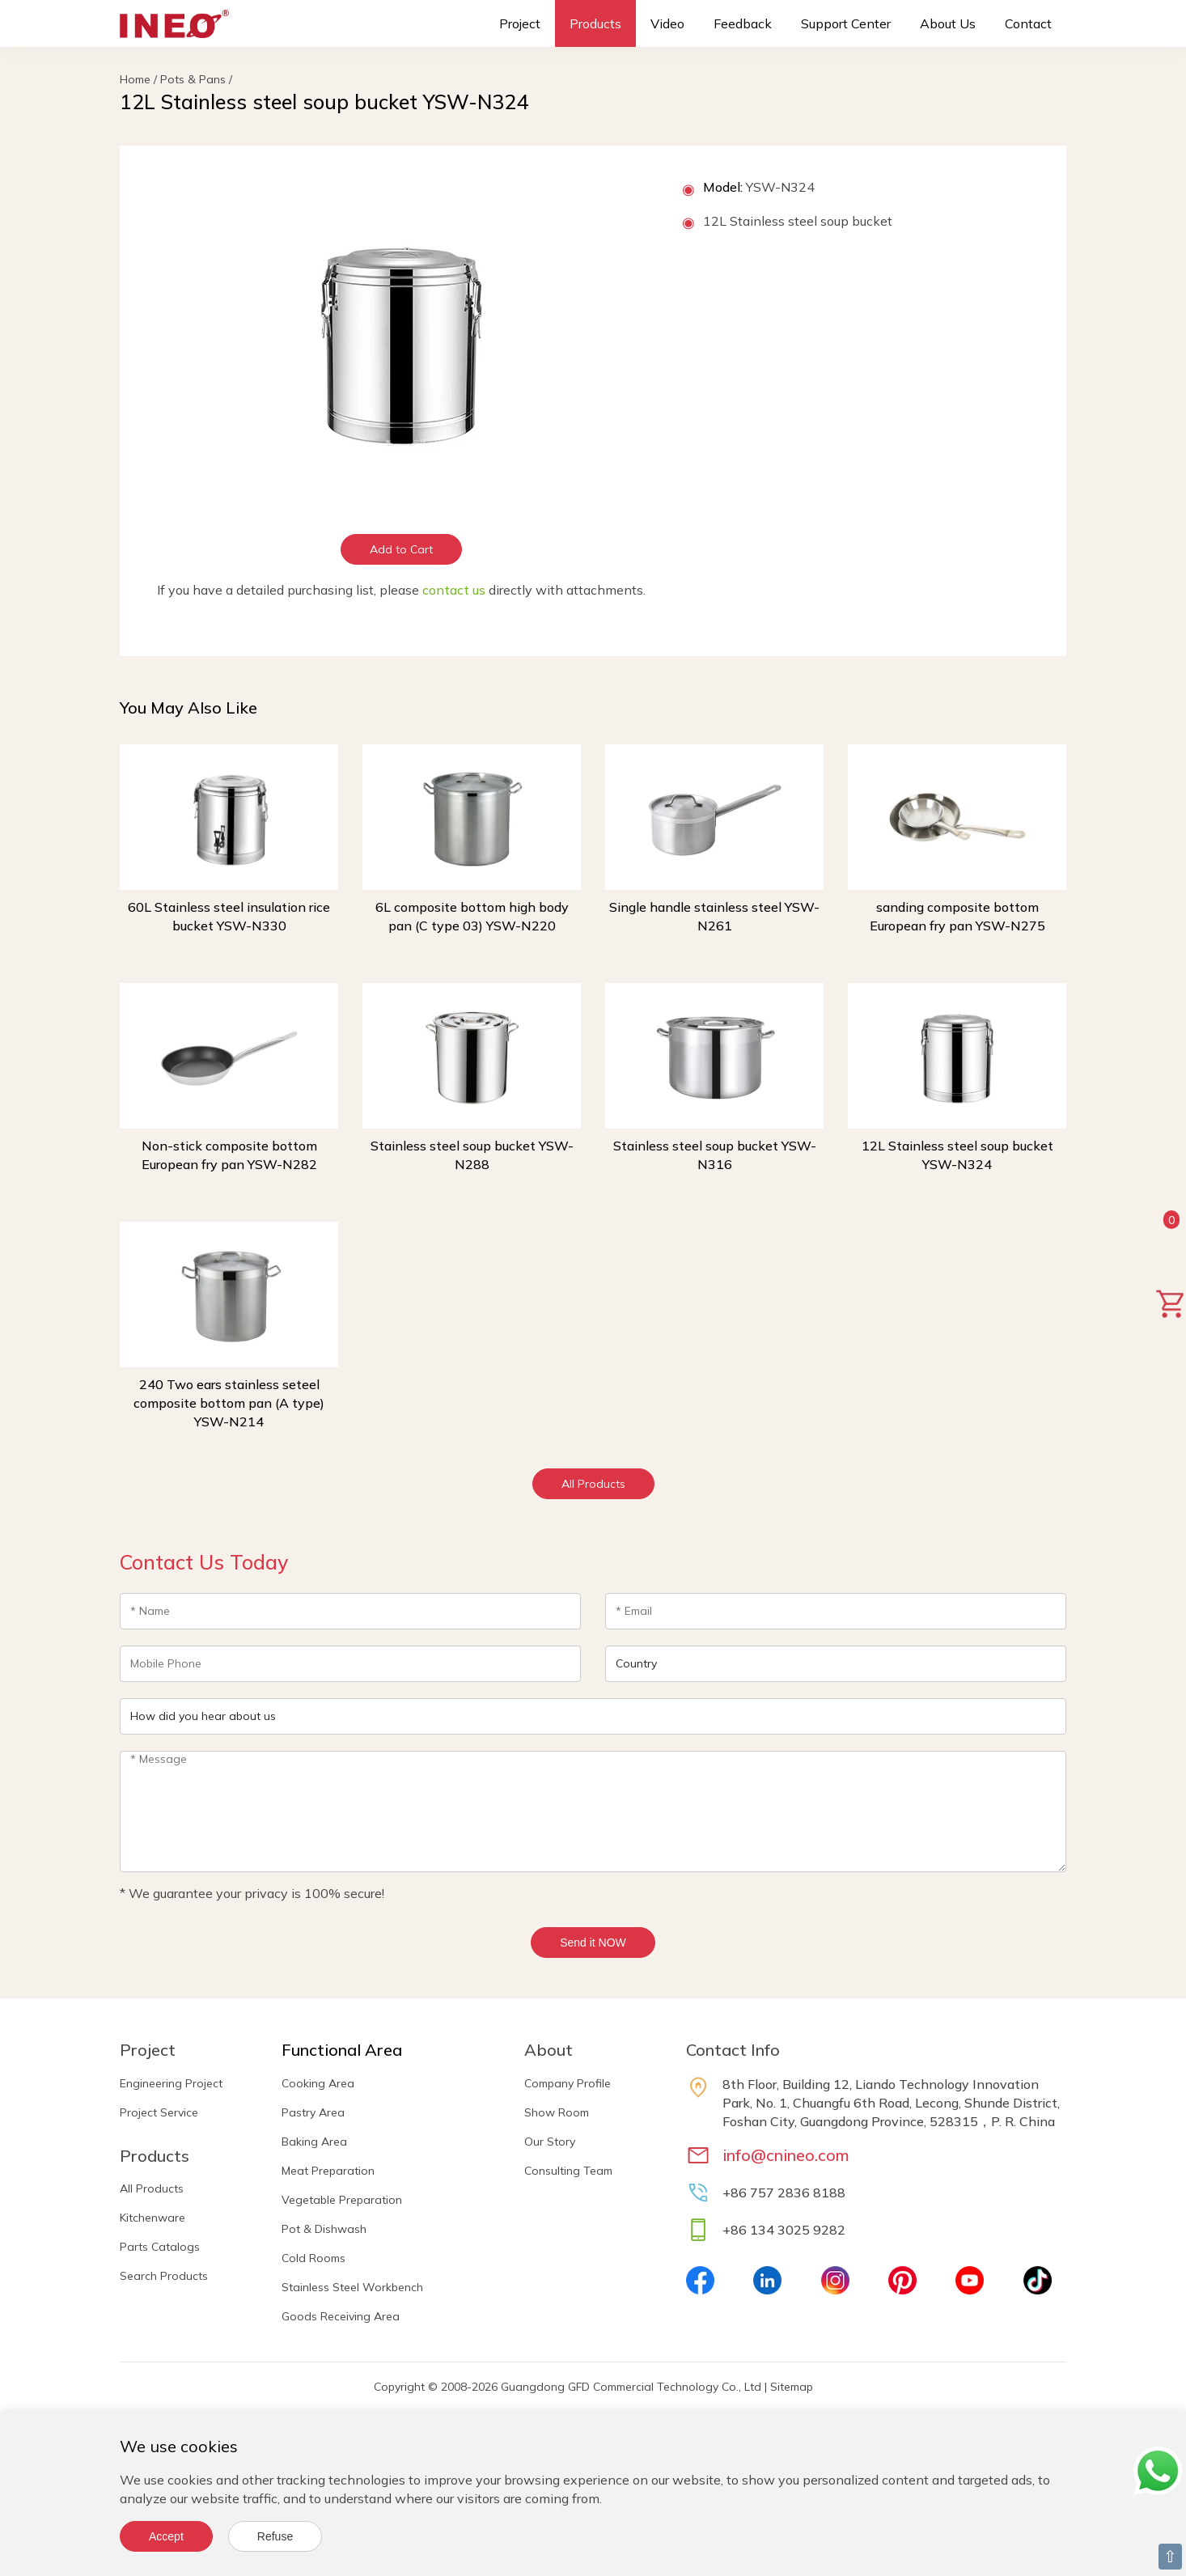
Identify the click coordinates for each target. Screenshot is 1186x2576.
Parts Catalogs (160, 2246)
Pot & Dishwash (324, 2229)
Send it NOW (593, 1942)
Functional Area (342, 2050)
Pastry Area (313, 2112)
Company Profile (567, 2083)
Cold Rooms (313, 2258)
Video (667, 23)
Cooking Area (318, 2083)
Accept (166, 2536)
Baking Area (314, 2141)
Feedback (743, 23)
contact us (453, 590)
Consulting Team (568, 2170)
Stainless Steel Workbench (352, 2287)
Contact (1028, 23)
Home (135, 79)
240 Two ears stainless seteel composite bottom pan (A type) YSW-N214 (228, 1403)
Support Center (846, 23)
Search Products (164, 2276)
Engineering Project (171, 2083)
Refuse (275, 2536)
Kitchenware (152, 2217)
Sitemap (791, 2386)
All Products (593, 1484)
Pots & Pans (193, 79)
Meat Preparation (328, 2170)
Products (595, 23)
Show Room (556, 2112)
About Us (948, 23)
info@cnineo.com (785, 2155)
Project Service (159, 2112)
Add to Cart (401, 549)
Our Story (549, 2141)
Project (519, 23)
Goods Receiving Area (341, 2316)
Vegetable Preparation (342, 2200)
